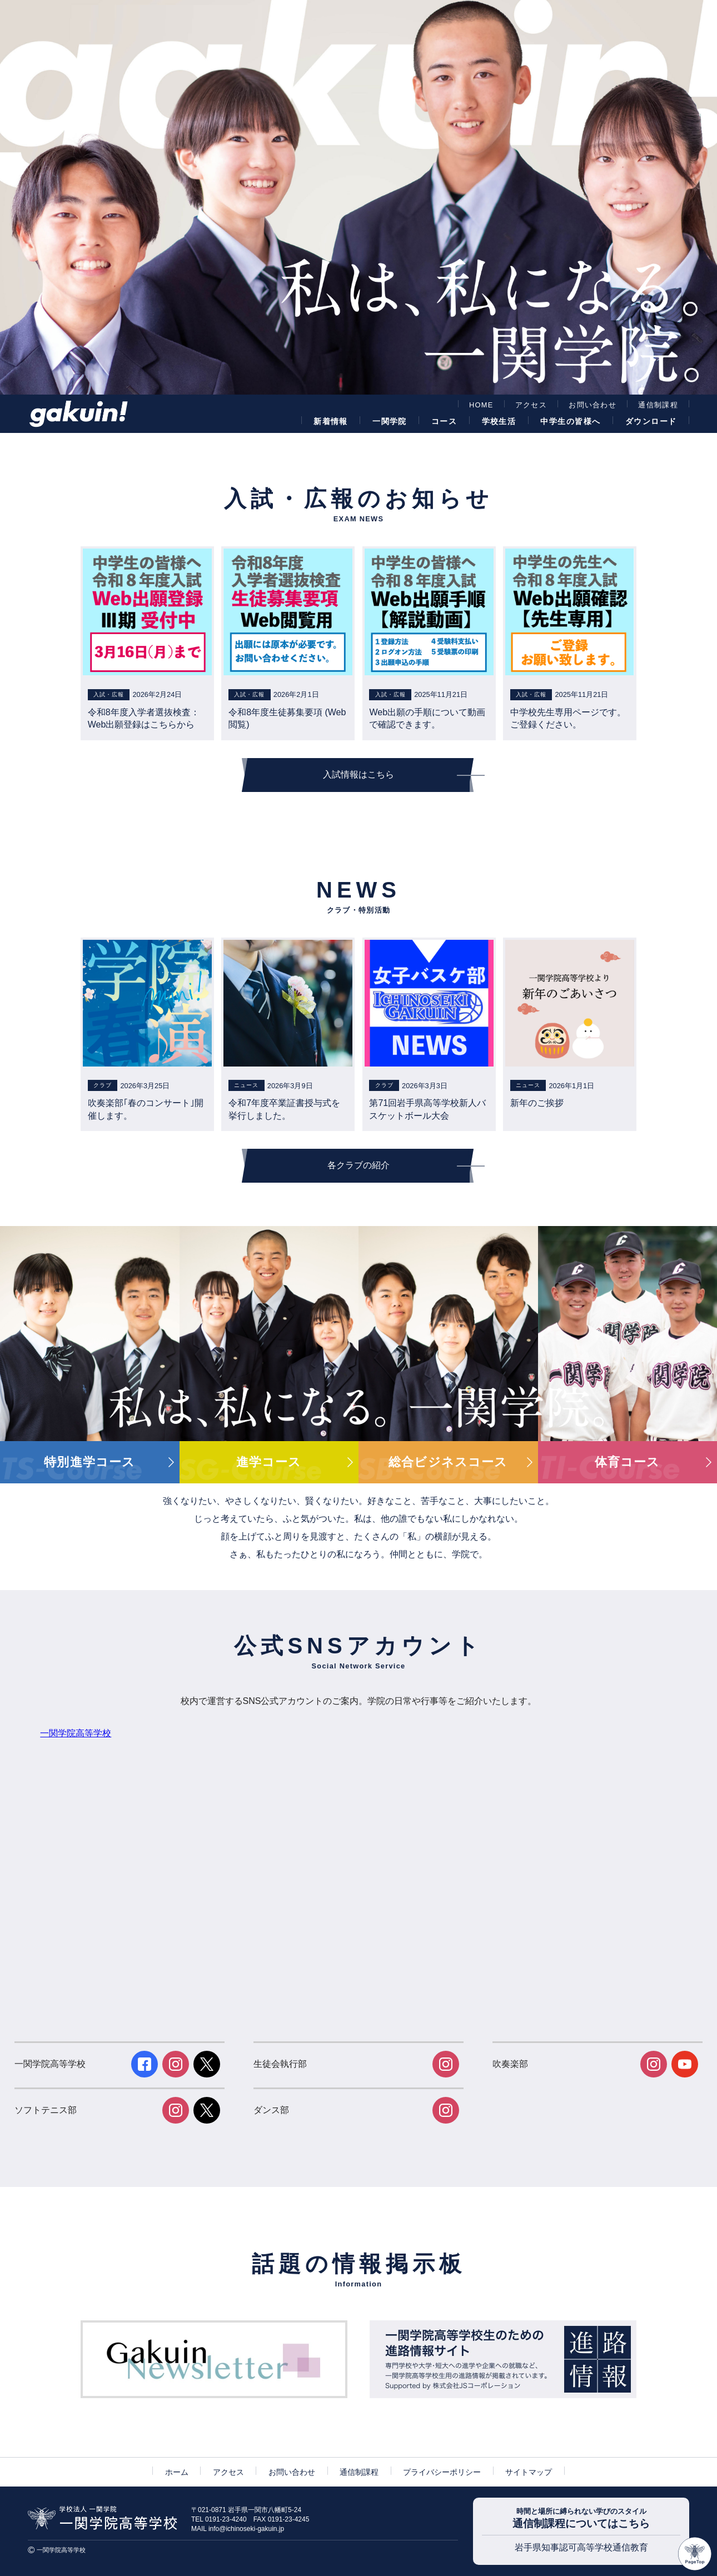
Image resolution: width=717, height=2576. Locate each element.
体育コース (627, 1462)
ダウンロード (651, 421)
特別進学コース (89, 1462)
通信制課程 (658, 405)
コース (444, 421)
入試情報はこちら (358, 774)
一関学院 (389, 421)
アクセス (531, 405)
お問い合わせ (592, 405)
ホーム (176, 2472)
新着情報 (330, 421)
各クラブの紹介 (358, 1165)
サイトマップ (528, 2472)
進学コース (269, 1462)
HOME (481, 405)
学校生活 (499, 421)
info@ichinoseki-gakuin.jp (246, 2529)
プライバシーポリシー (442, 2472)
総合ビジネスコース (448, 1462)
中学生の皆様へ (570, 421)
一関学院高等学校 (75, 1733)
